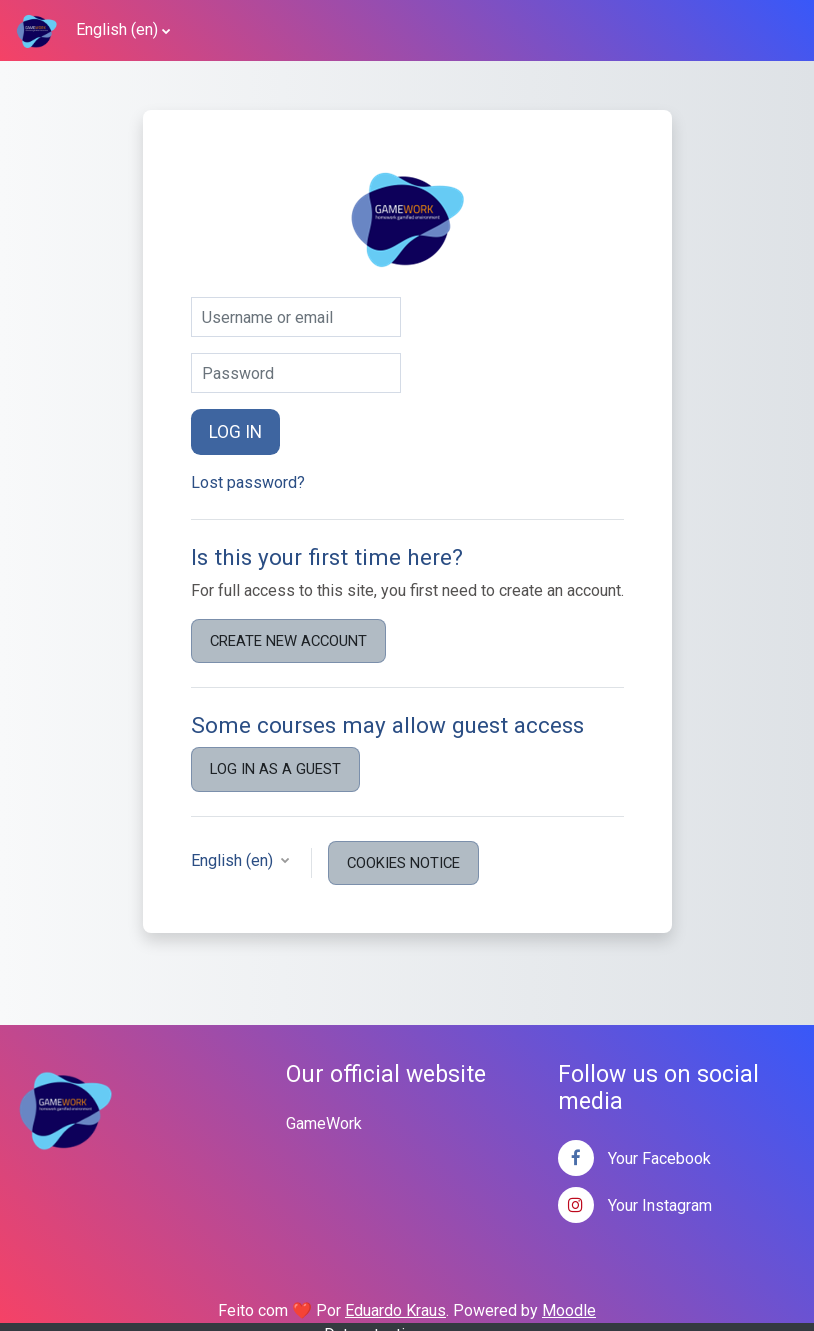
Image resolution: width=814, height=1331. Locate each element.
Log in (235, 432)
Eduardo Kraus (395, 1310)
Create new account (288, 641)
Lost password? (248, 482)
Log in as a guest (275, 769)
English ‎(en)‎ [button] (234, 860)
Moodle (569, 1310)
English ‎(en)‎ (117, 29)
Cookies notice (403, 863)
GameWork (324, 1123)
